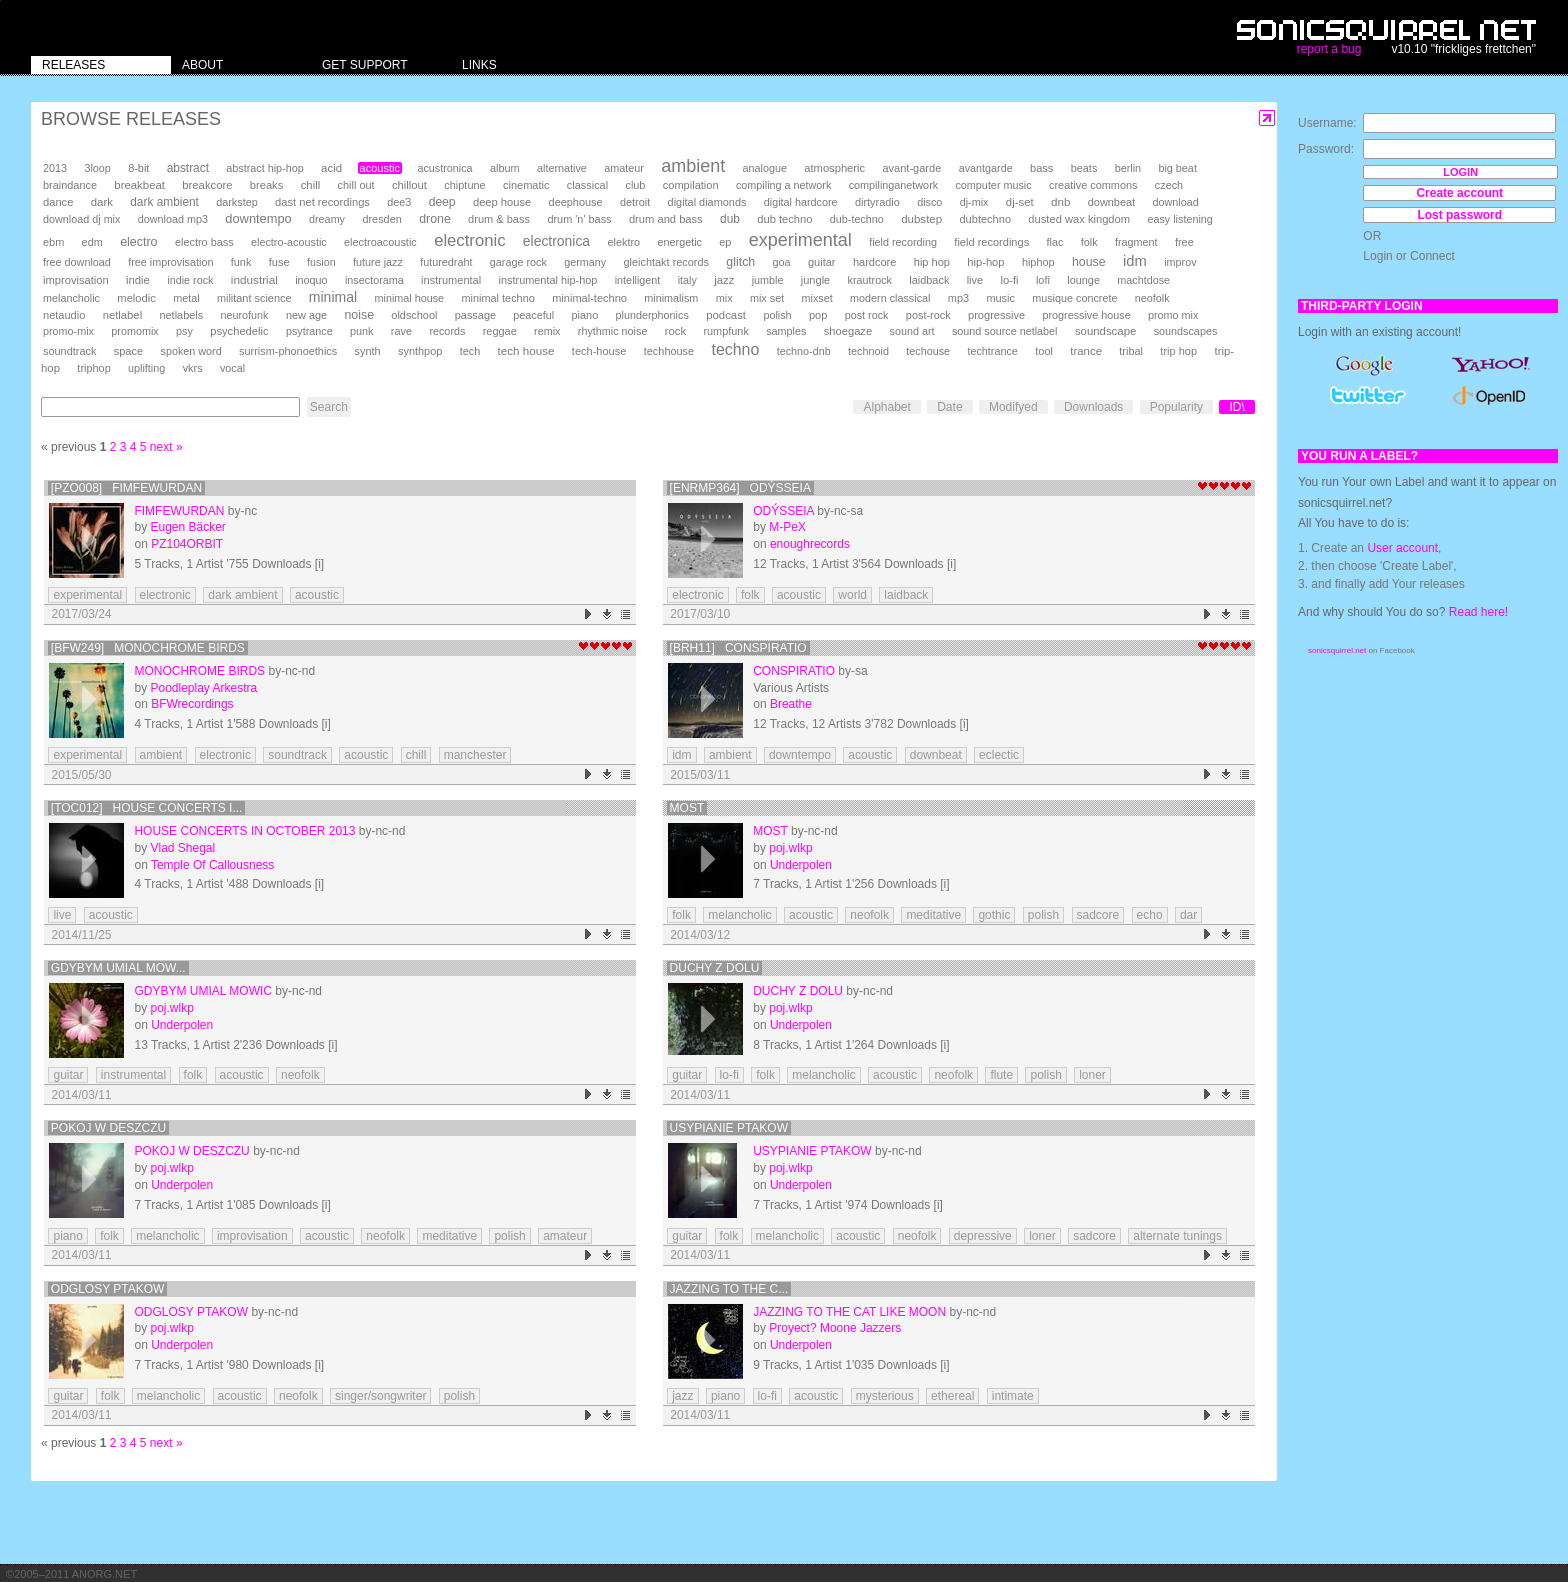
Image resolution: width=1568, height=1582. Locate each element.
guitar (822, 262)
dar (1188, 915)
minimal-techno (589, 298)
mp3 (958, 298)
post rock (867, 315)
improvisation (76, 280)
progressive (996, 315)
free (1184, 242)
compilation (691, 185)
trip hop (1178, 351)
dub (730, 219)
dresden (381, 219)
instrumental (451, 280)
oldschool (414, 315)
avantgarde (986, 168)
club (635, 185)
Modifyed (1013, 407)
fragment (1136, 242)
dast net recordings (322, 202)
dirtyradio (877, 202)
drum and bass (666, 219)
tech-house (599, 351)
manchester (475, 755)
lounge (1083, 280)
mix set (767, 298)
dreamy (327, 219)
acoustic (380, 168)
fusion (321, 262)
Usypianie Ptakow (729, 1128)
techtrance (992, 351)
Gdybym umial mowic (203, 991)
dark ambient (164, 202)
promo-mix (68, 331)
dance (58, 202)
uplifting (146, 368)
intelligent (638, 280)
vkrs (193, 368)
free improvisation (170, 262)
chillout (409, 185)
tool (1044, 351)
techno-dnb (804, 351)
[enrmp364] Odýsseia (740, 488)
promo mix (1173, 315)
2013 (55, 168)
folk (1089, 242)
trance (1086, 351)
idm (1135, 261)
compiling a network (783, 185)
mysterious (885, 1396)
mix (724, 298)
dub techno (784, 219)
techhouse (669, 351)
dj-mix (974, 202)
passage (475, 315)
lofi (1043, 280)
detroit (635, 202)
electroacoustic (380, 242)
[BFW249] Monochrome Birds (148, 648)
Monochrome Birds (199, 671)
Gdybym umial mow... (118, 968)
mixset (817, 298)
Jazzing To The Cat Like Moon (849, 1312)
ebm (53, 242)
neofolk (1152, 298)
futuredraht (446, 262)
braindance (70, 185)
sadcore (1098, 915)
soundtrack (69, 351)
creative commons (1093, 185)
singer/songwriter (380, 1396)
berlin (1128, 168)
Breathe (791, 704)
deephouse (576, 202)
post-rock (928, 315)
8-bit (138, 168)
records (447, 331)
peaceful (533, 315)
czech (1169, 185)
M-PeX (787, 527)
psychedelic (239, 331)
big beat (1177, 168)
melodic (136, 298)
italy (687, 280)
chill (311, 185)
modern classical (890, 298)
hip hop (932, 262)
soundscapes (1186, 331)
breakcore (207, 185)
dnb (1060, 201)
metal (186, 298)
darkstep (236, 202)
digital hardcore (801, 202)
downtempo (258, 218)
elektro (623, 242)
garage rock (518, 262)
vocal (232, 368)
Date (949, 407)
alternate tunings (1177, 1236)
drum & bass (499, 219)
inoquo (311, 280)
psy (184, 331)
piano (585, 315)
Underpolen (801, 865)
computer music (993, 185)
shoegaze (848, 331)
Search (329, 407)
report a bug (1329, 49)
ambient (693, 166)
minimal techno (497, 298)
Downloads (1093, 407)
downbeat (1111, 202)
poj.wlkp (790, 848)
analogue (765, 168)
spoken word (190, 351)
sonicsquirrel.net (1337, 650)
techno (735, 349)
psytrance (309, 331)
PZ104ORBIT (187, 544)
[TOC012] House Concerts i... (147, 808)
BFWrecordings (192, 704)
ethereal (952, 1396)
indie (138, 280)
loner (1092, 1075)
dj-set (1020, 202)
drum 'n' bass (579, 219)
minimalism (671, 298)
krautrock (870, 280)
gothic (994, 915)
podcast (726, 315)
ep (725, 242)
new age (306, 315)
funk (241, 262)
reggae (500, 331)
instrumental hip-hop (548, 280)
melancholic (71, 298)
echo (1150, 915)
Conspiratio (794, 671)
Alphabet (886, 407)
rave (401, 331)
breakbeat (139, 185)
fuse (279, 262)
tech (470, 351)
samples (786, 331)
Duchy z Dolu (715, 968)
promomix (134, 331)
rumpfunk (725, 331)
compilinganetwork (893, 185)
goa (782, 262)
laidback (929, 280)
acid (331, 168)
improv (1180, 262)
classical (587, 185)
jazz (724, 280)
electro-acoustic (289, 242)
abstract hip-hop (264, 168)
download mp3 (173, 219)
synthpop (420, 351)
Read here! (1478, 612)
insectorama (374, 280)
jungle (815, 280)
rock (675, 331)
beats (1084, 168)
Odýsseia (783, 511)
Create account (1459, 193)
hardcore (875, 262)
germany (585, 262)
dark (102, 202)
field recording (903, 242)
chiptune (464, 185)
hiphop (1038, 262)
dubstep (921, 219)
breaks (267, 185)
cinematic (526, 185)
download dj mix (81, 219)
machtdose (1143, 280)
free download (77, 262)
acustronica (444, 168)
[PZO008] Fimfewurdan (126, 488)
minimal (333, 297)
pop (818, 315)
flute (1001, 1075)
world (852, 595)
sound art (912, 331)
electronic (469, 240)
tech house (526, 350)
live (975, 280)
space (128, 351)
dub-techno (857, 219)
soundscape (1105, 331)
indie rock (190, 280)
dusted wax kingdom (1079, 219)
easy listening (1179, 219)
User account (1402, 548)
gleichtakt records (666, 262)
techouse (928, 351)
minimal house (410, 298)
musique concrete (1074, 298)
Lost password (1459, 215)
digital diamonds (707, 202)
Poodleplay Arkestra (203, 688)
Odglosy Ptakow (108, 1289)
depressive (983, 1236)
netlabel (122, 315)
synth (368, 351)
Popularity (1176, 407)
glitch (740, 262)
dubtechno (985, 219)
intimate (1013, 1396)
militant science (254, 298)
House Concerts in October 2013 (244, 831)
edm (92, 242)
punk (361, 331)
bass (1041, 168)
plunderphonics (652, 315)
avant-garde (911, 168)
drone (435, 219)
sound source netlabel (1005, 331)
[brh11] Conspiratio (738, 648)
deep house (502, 202)
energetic (680, 242)
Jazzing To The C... (729, 1289)
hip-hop (985, 262)
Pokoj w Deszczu (108, 1128)
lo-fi (1009, 280)
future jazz (378, 262)
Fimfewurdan (179, 511)
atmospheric (834, 168)
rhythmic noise (613, 331)
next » (166, 447)
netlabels (181, 315)
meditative (933, 915)
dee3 (399, 202)
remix (547, 331)
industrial (254, 279)
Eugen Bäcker (187, 527)
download (1175, 202)
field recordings (991, 242)
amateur (624, 168)
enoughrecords (810, 544)
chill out (356, 185)
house (1089, 262)
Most (687, 808)
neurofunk (245, 315)
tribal (1131, 351)
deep (442, 202)
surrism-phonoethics (288, 351)
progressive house (1086, 315)
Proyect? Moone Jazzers (835, 1328)
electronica (556, 241)
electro (138, 242)
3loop (97, 168)
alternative (562, 168)
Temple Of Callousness (212, 865)
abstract (188, 168)
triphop (93, 368)
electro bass (204, 242)
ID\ (1236, 407)
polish (777, 315)
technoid (868, 351)
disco (929, 202)
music (1000, 298)
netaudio (64, 315)
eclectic (999, 755)
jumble (768, 280)
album (505, 168)
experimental (800, 240)
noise (359, 315)
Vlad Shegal (182, 848)
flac (1055, 242)
